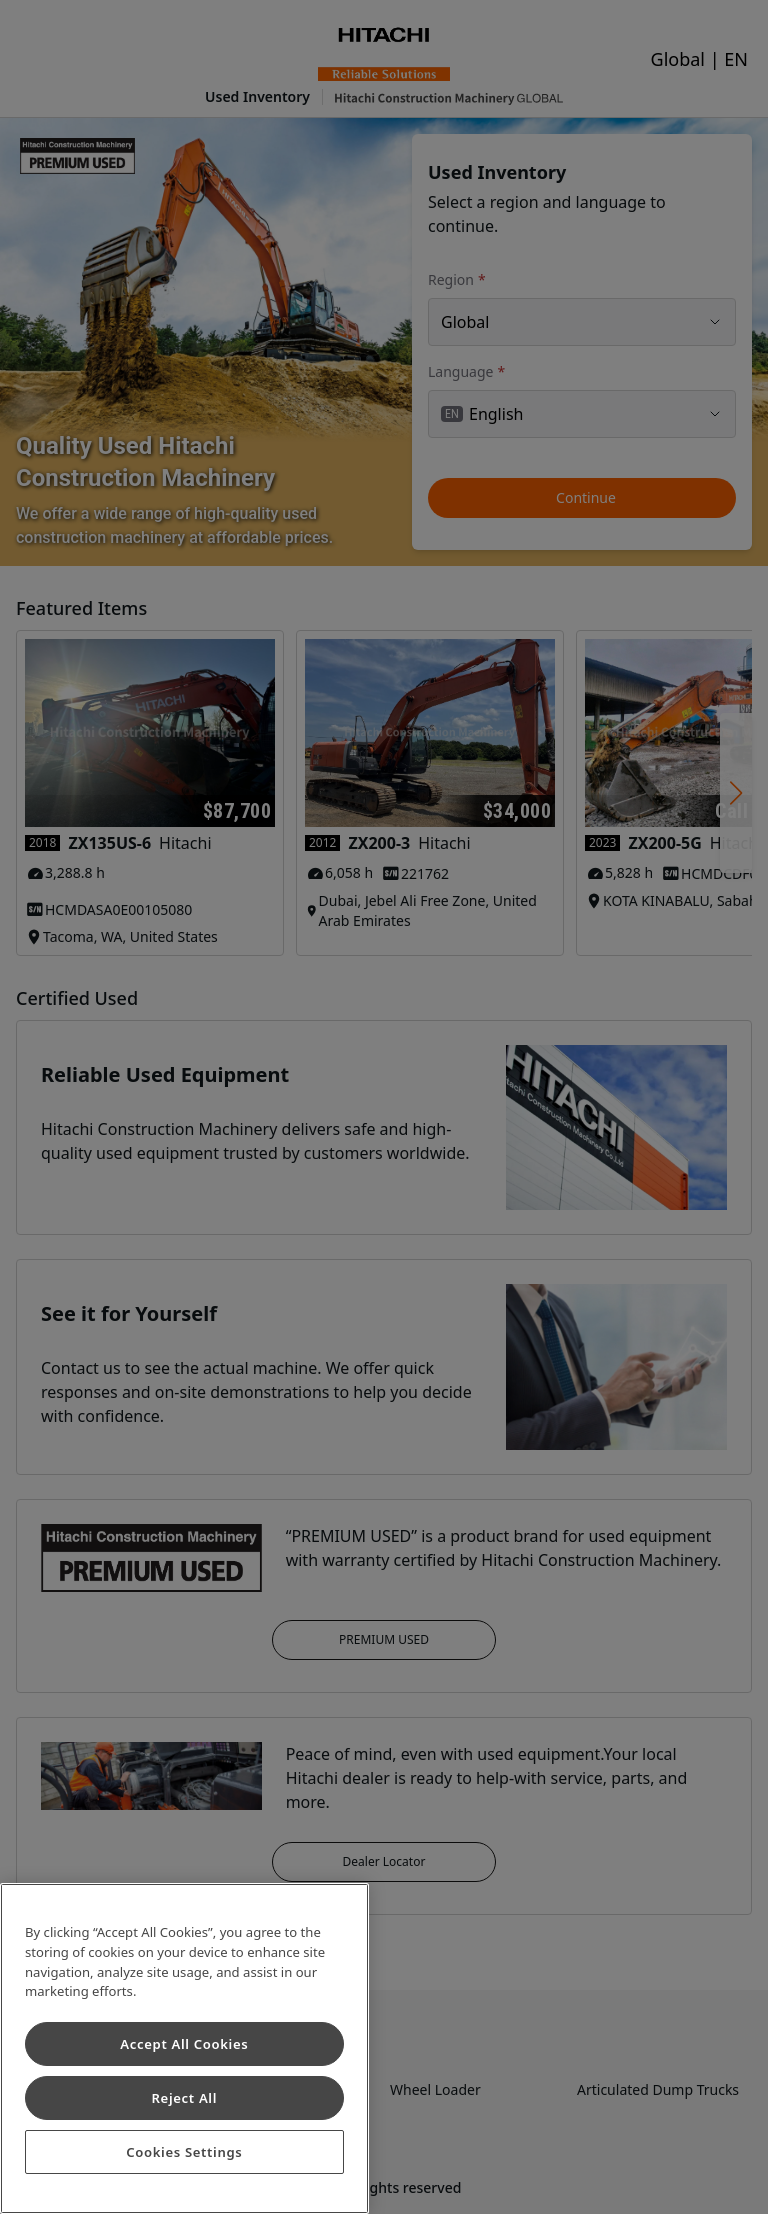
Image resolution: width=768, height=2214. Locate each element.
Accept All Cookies (184, 2044)
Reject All (185, 2098)
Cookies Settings (184, 2152)
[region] (184, 2048)
